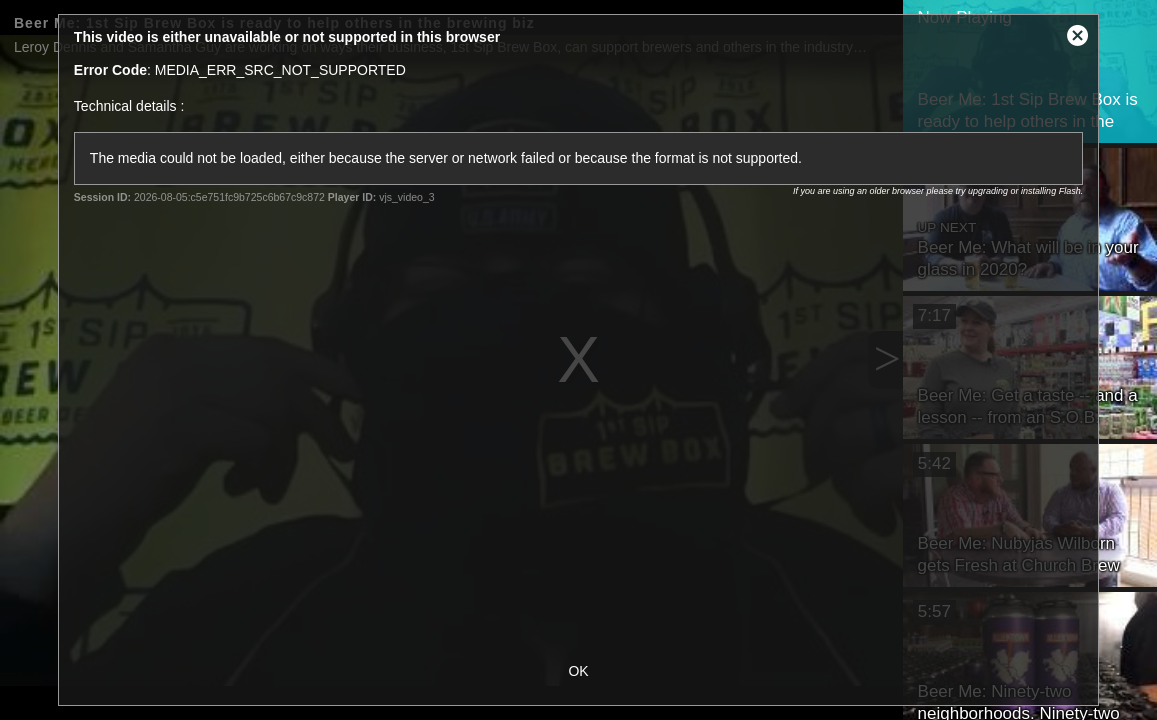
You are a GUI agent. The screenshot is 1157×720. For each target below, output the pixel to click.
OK (578, 671)
